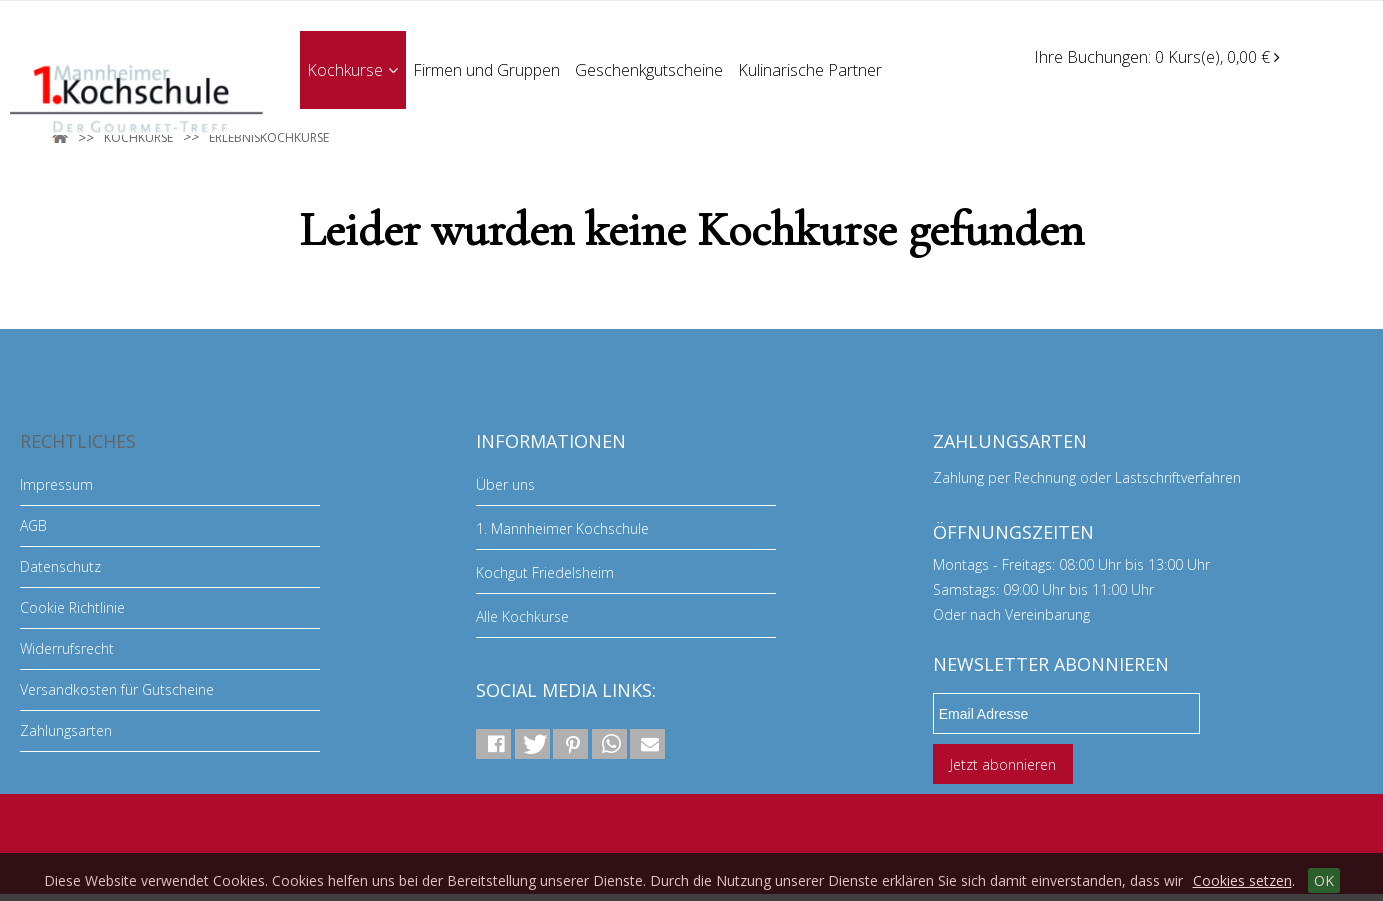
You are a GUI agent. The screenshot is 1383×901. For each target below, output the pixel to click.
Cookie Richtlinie (72, 607)
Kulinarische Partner (813, 69)
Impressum (56, 484)
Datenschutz (60, 566)
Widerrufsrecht (67, 648)
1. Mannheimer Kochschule (562, 528)
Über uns (505, 484)
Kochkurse (352, 69)
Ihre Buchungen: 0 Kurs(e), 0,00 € (1157, 57)
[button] (493, 744)
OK (1324, 880)
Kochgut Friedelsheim (545, 572)
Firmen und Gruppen (487, 69)
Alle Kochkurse (522, 616)
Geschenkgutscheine (651, 69)
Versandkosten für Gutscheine (117, 689)
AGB (33, 525)
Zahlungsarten (66, 730)
